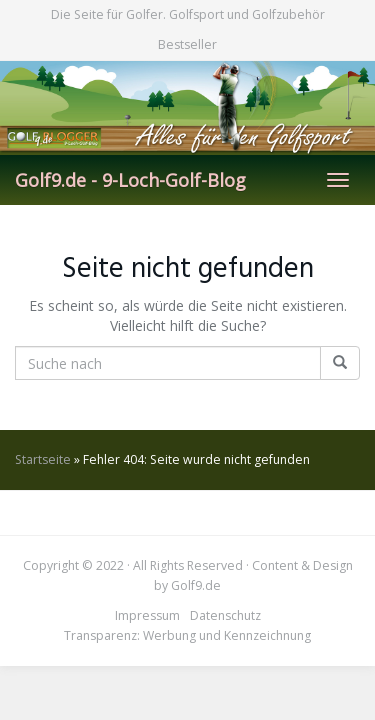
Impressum (147, 615)
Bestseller (187, 44)
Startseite (43, 459)
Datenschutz (225, 615)
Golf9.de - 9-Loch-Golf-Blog (130, 180)
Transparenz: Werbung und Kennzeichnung (187, 635)
